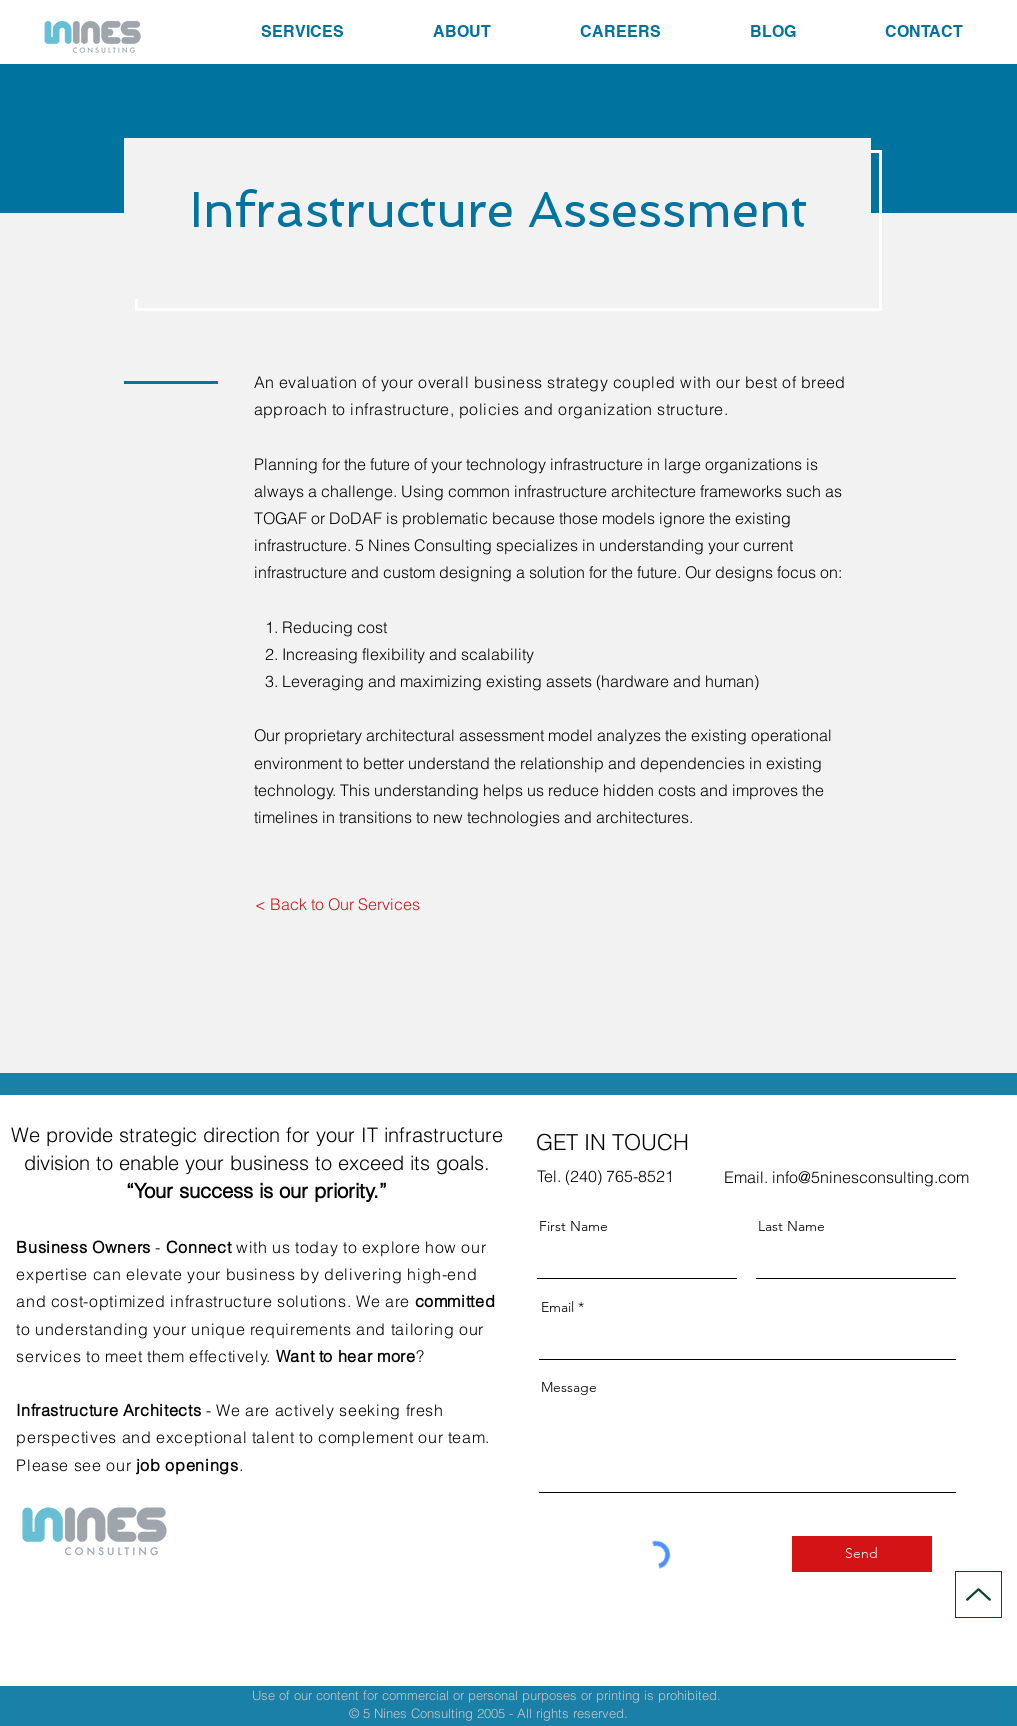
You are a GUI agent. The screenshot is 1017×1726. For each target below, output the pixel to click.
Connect (198, 1247)
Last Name (791, 1226)
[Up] (978, 1594)
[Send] (862, 1554)
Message (569, 1387)
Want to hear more (346, 1356)
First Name (573, 1226)
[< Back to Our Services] (338, 905)
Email (557, 1307)
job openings (187, 1465)
